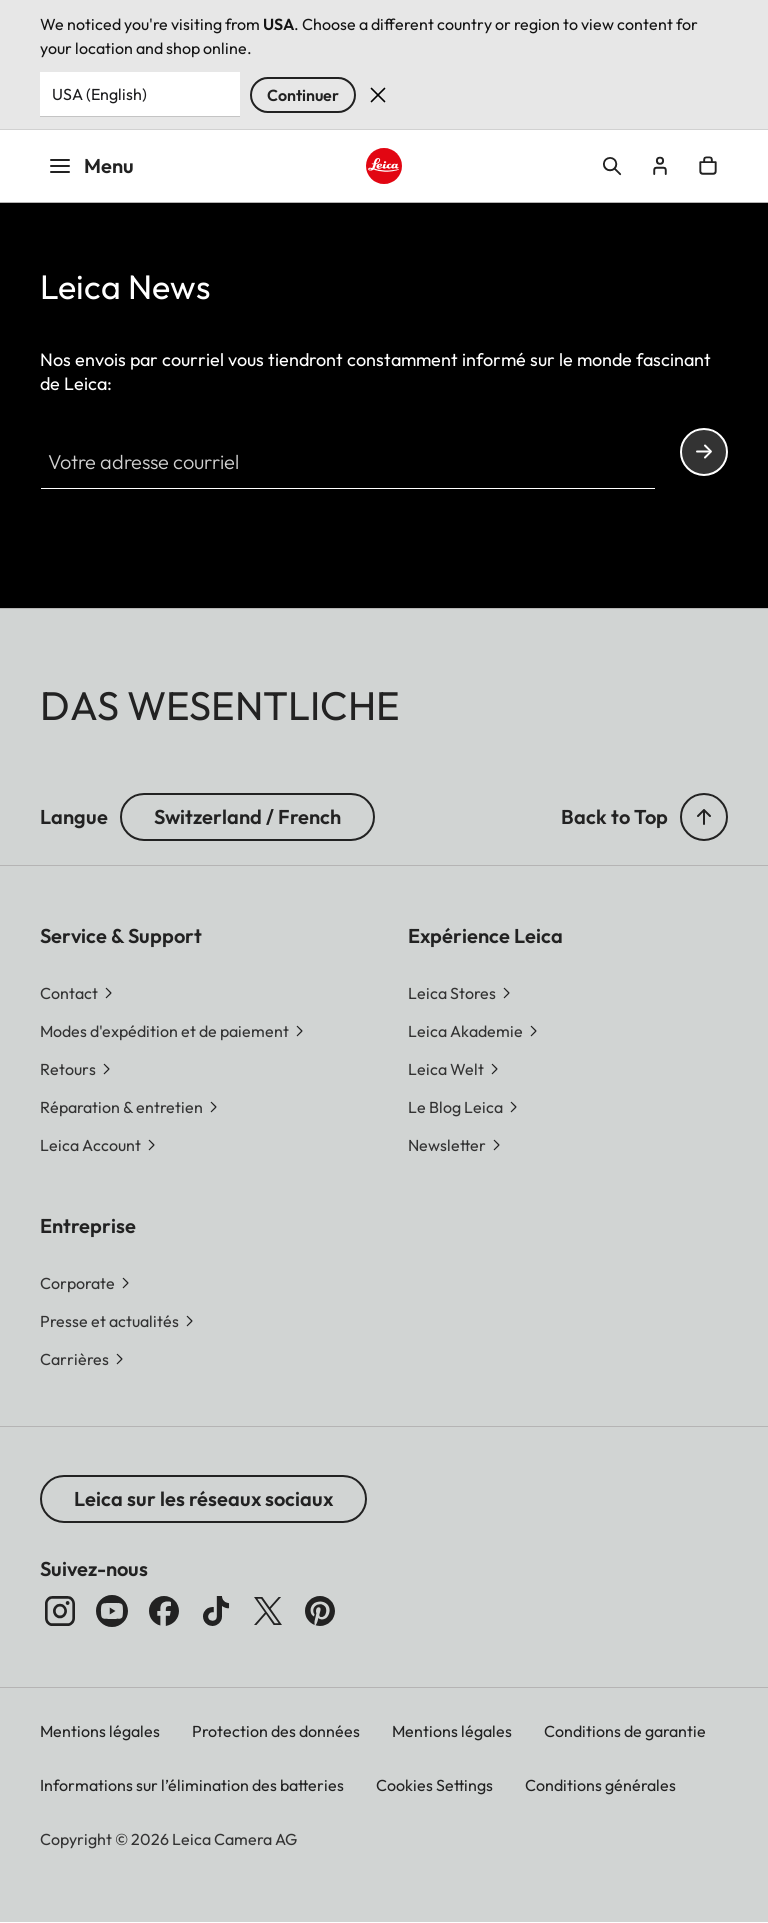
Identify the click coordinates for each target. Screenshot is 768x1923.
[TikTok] (216, 1611)
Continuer (303, 95)
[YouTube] (112, 1611)
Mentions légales (100, 1731)
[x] (268, 1611)
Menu (91, 165)
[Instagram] (60, 1611)
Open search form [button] (612, 166)
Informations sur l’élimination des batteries (192, 1785)
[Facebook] (164, 1611)
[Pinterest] (320, 1611)
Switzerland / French (247, 816)
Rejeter (378, 95)
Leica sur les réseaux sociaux (203, 1498)
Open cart (708, 166)
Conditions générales (600, 1785)
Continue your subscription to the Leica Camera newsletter (704, 451)
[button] (704, 817)
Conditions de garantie (625, 1731)
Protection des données (276, 1731)
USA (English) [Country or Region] (99, 94)
